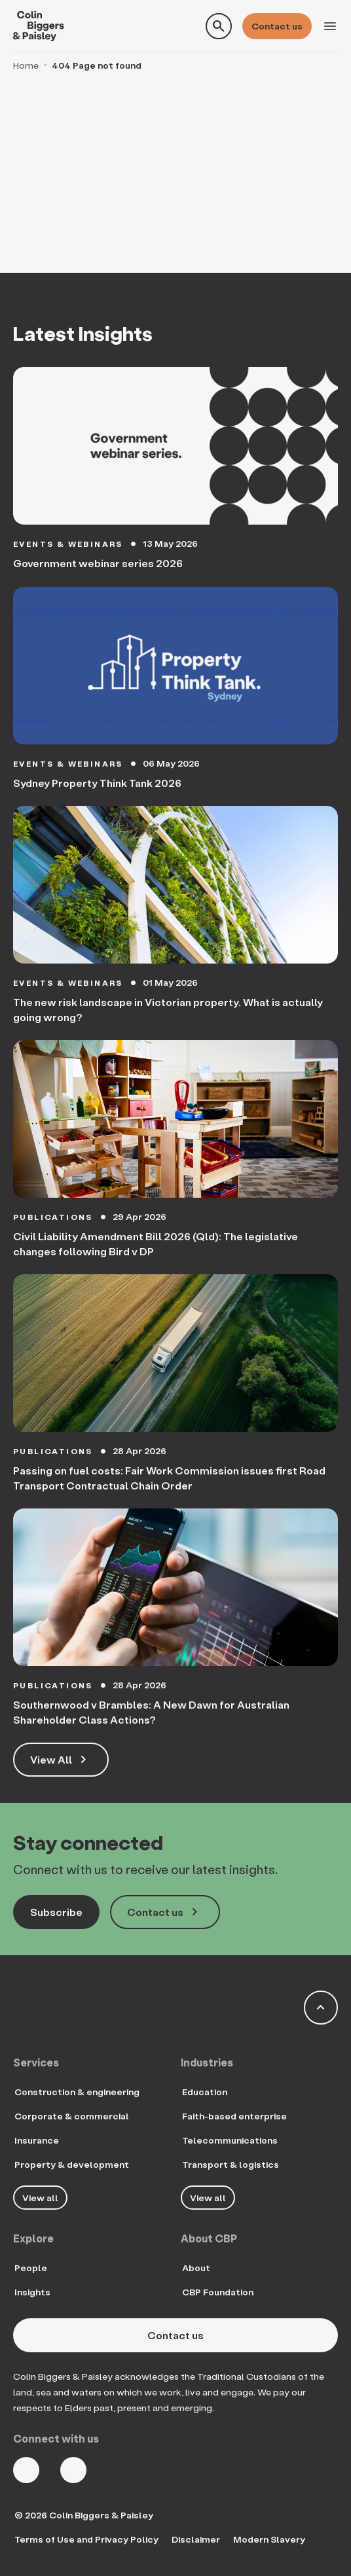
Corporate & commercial (71, 2116)
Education (204, 2091)
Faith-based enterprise (234, 2116)
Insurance (36, 2140)
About (196, 2267)
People (30, 2267)
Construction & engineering (76, 2091)
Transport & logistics (230, 2164)
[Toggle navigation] (330, 26)
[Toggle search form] (219, 26)
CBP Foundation (217, 2292)
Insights (32, 2292)
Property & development (71, 2164)
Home (26, 65)
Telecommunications (230, 2140)
